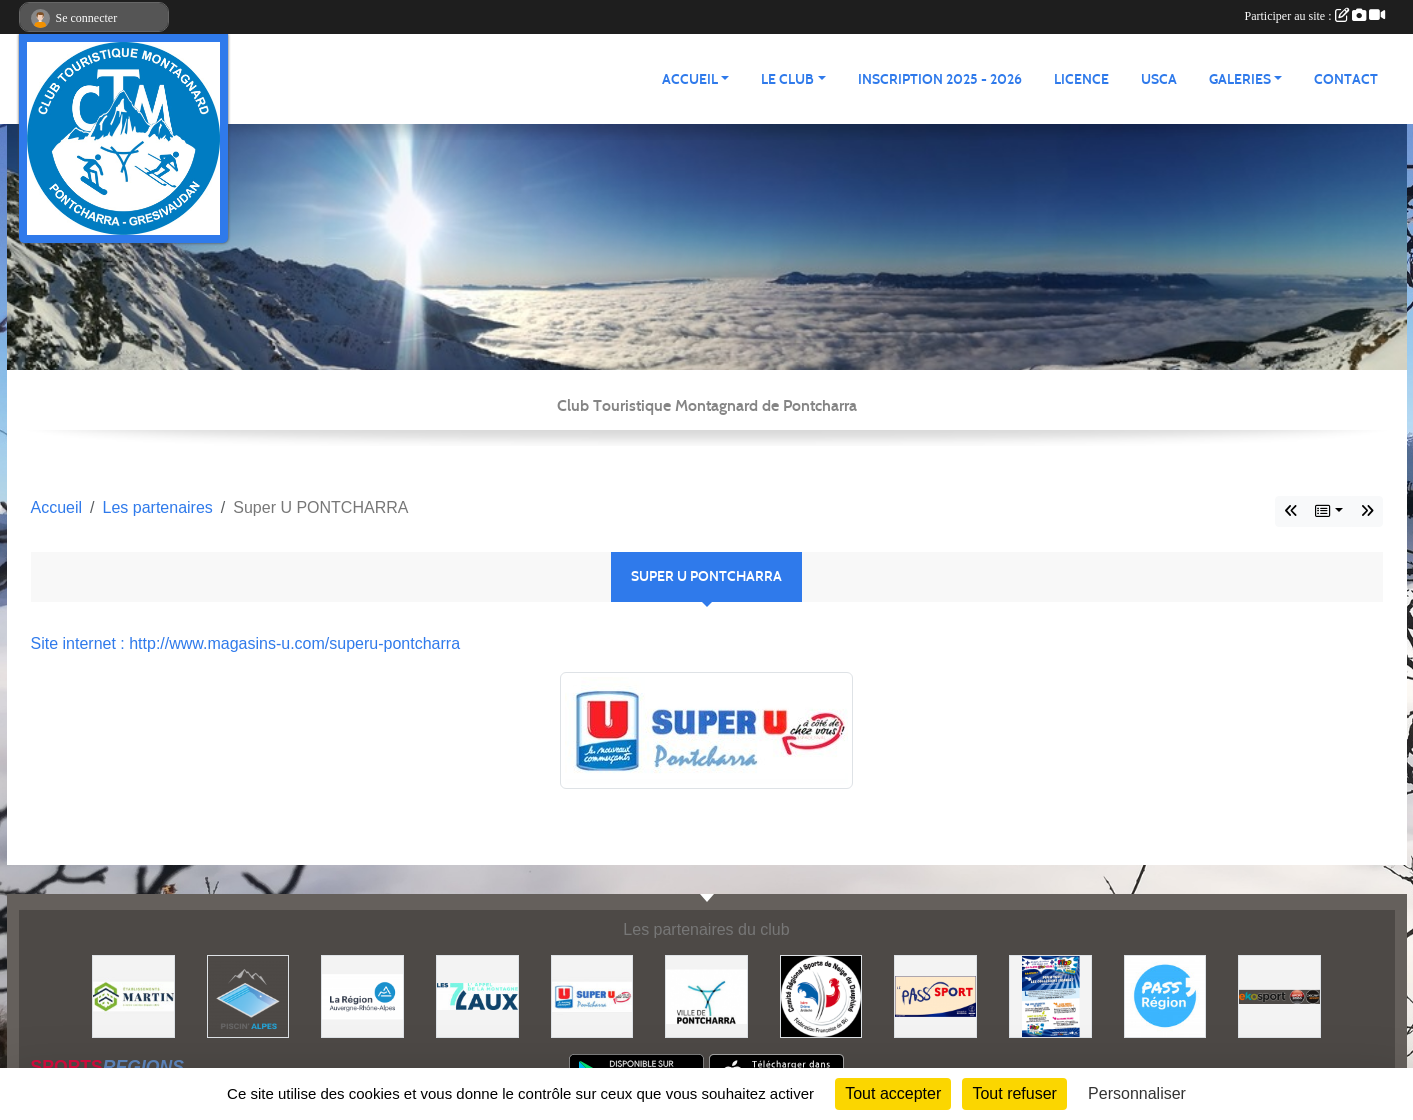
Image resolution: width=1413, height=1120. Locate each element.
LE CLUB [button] (787, 79)
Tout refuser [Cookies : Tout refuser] (1014, 1093)
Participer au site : (1315, 16)
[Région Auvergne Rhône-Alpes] (362, 995)
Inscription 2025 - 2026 (940, 79)
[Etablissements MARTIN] (133, 995)
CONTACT (1346, 79)
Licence (1081, 79)
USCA (1159, 79)
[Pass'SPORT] (935, 995)
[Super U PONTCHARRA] (592, 995)
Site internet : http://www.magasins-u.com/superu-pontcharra (246, 643)
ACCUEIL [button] (690, 79)
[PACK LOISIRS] (1050, 995)
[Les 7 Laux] (477, 995)
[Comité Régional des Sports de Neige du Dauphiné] (821, 995)
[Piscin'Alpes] (248, 995)
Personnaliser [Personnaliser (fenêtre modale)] (1137, 1093)
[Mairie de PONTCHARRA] (706, 995)
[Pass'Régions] (1165, 995)
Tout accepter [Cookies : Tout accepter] (893, 1093)
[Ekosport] (1279, 995)
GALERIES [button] (1240, 79)
